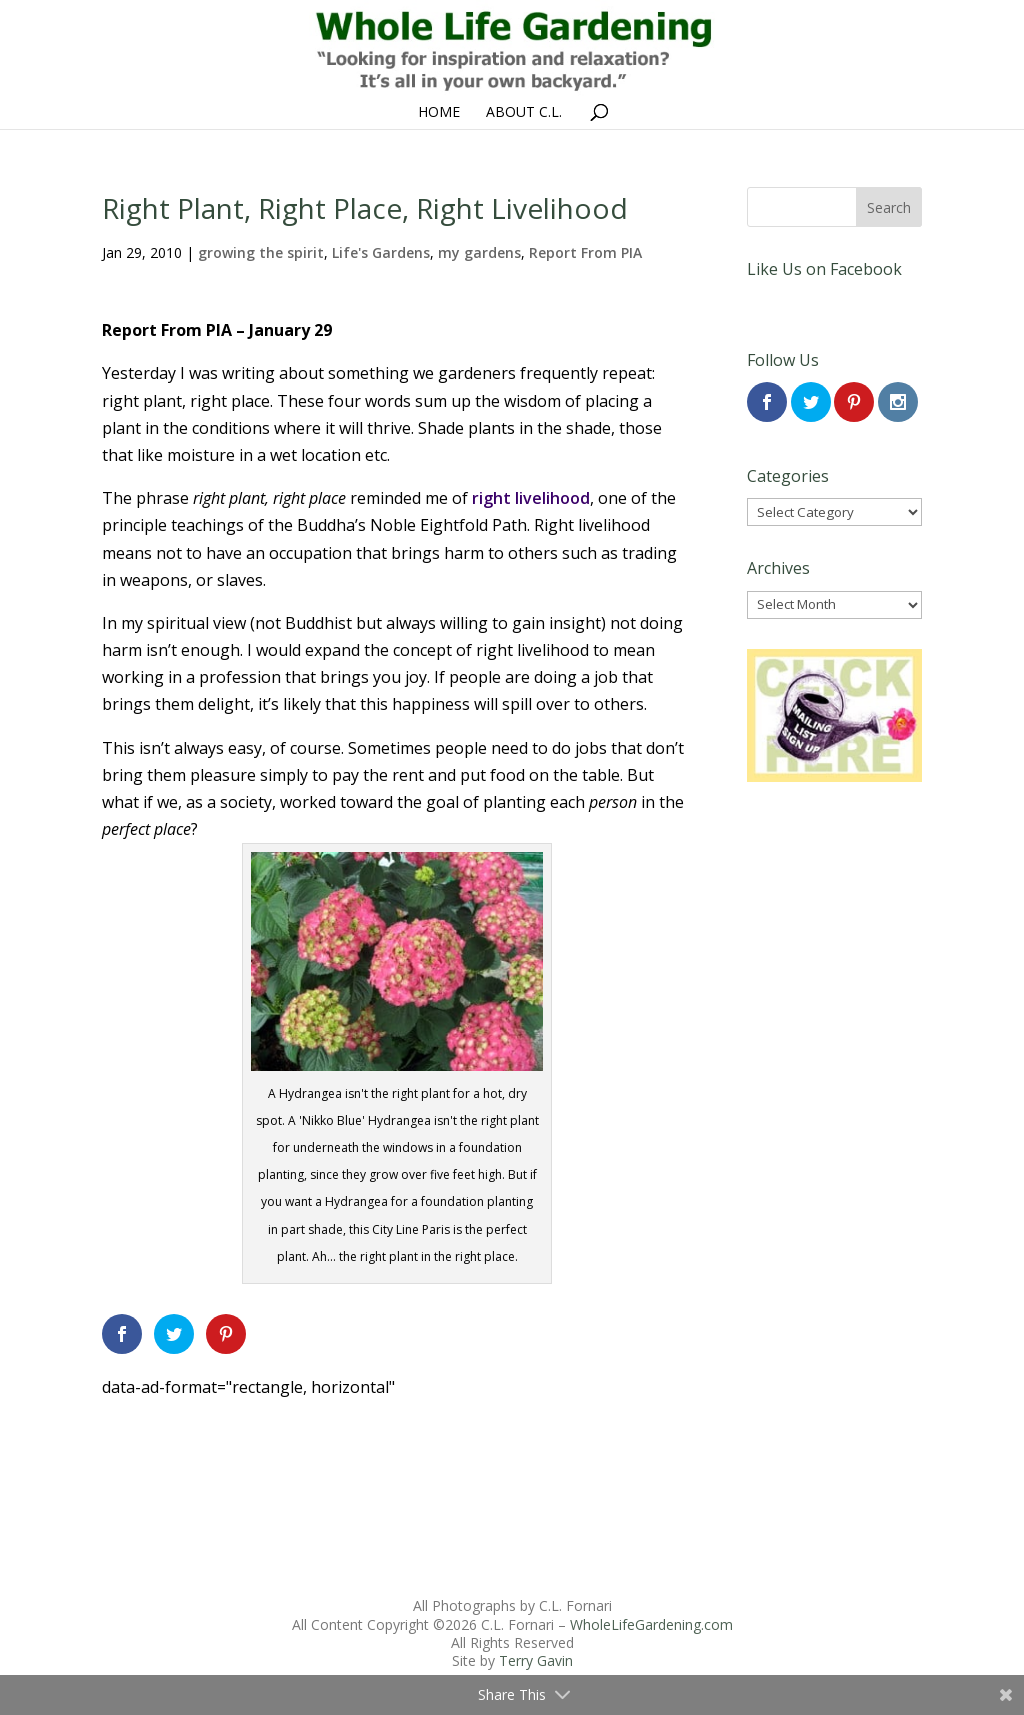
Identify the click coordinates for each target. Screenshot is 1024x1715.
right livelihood (531, 498)
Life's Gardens (381, 252)
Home (439, 113)
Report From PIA (585, 252)
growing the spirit (261, 252)
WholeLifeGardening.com (651, 1624)
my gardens (479, 252)
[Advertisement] (397, 1446)
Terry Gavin (536, 1660)
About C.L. (524, 113)
